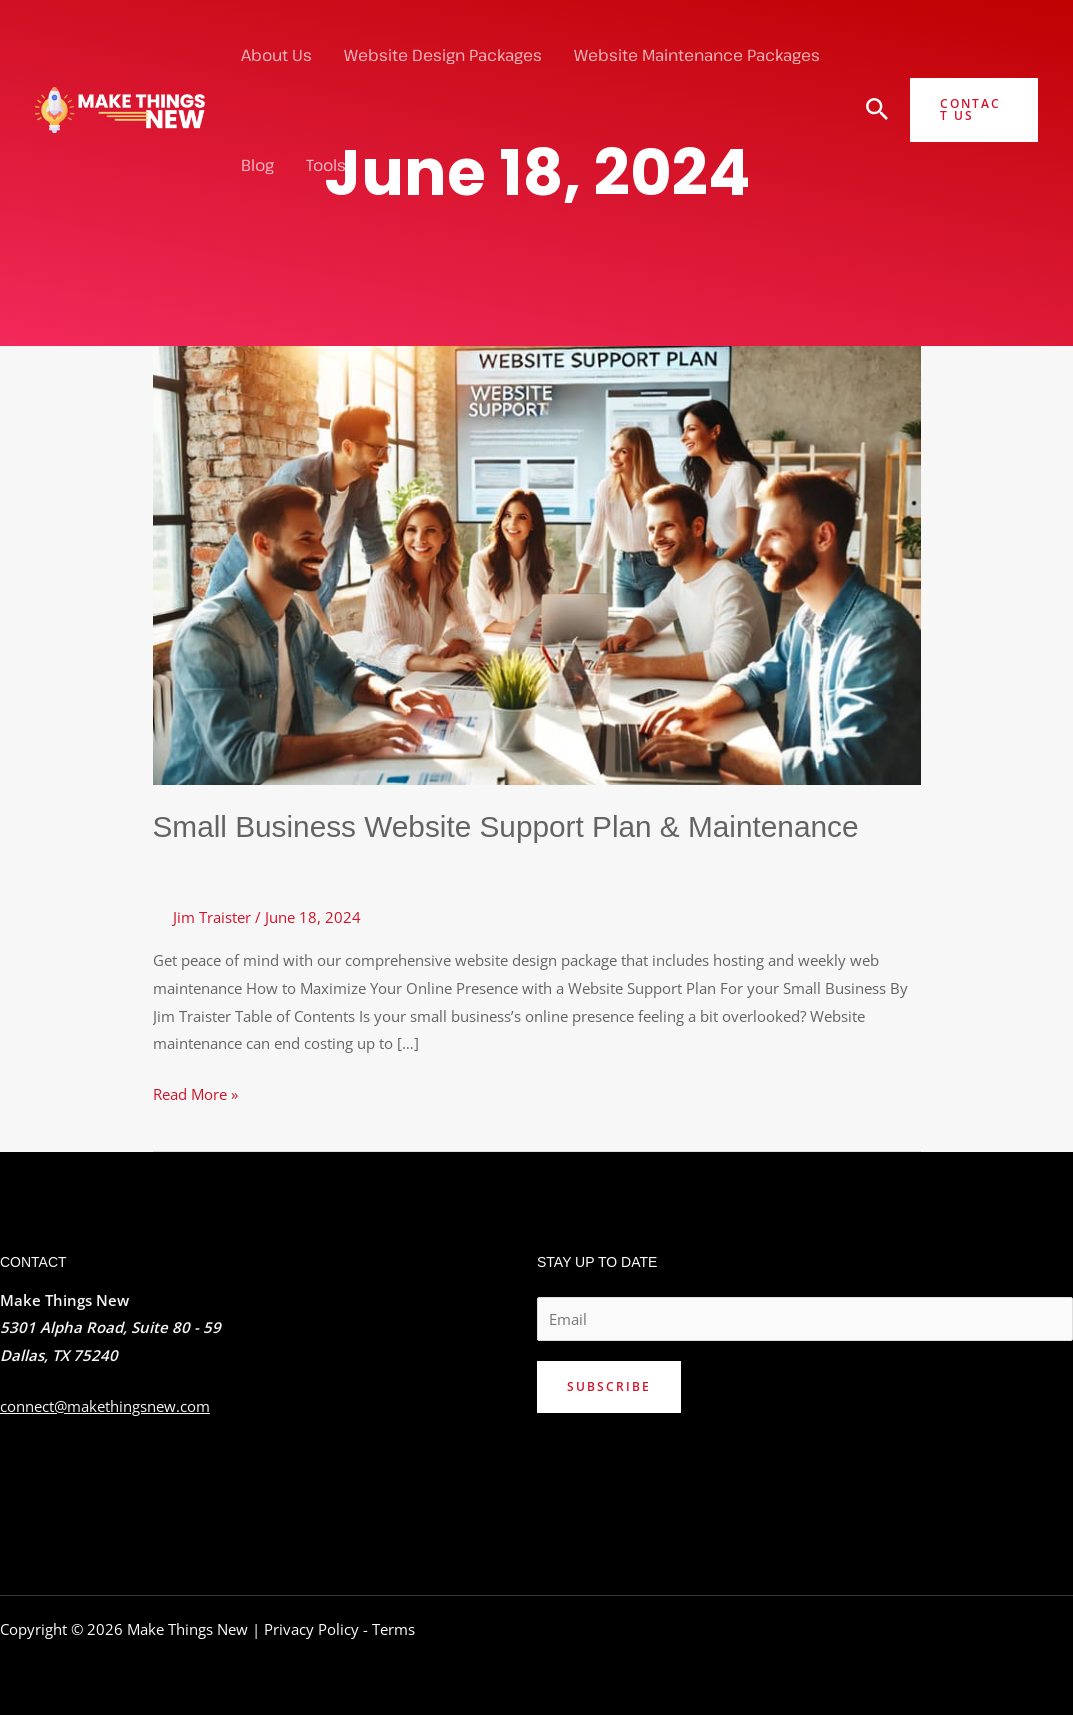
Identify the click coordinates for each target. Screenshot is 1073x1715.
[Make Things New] (120, 108)
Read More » (195, 1091)
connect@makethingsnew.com (105, 1405)
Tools (326, 165)
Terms (393, 1628)
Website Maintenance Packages (697, 55)
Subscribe (609, 1385)
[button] (974, 110)
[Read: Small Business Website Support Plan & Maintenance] (537, 563)
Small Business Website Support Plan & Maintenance (509, 826)
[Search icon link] (877, 111)
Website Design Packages (443, 55)
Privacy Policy (311, 1628)
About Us (276, 55)
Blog (257, 165)
